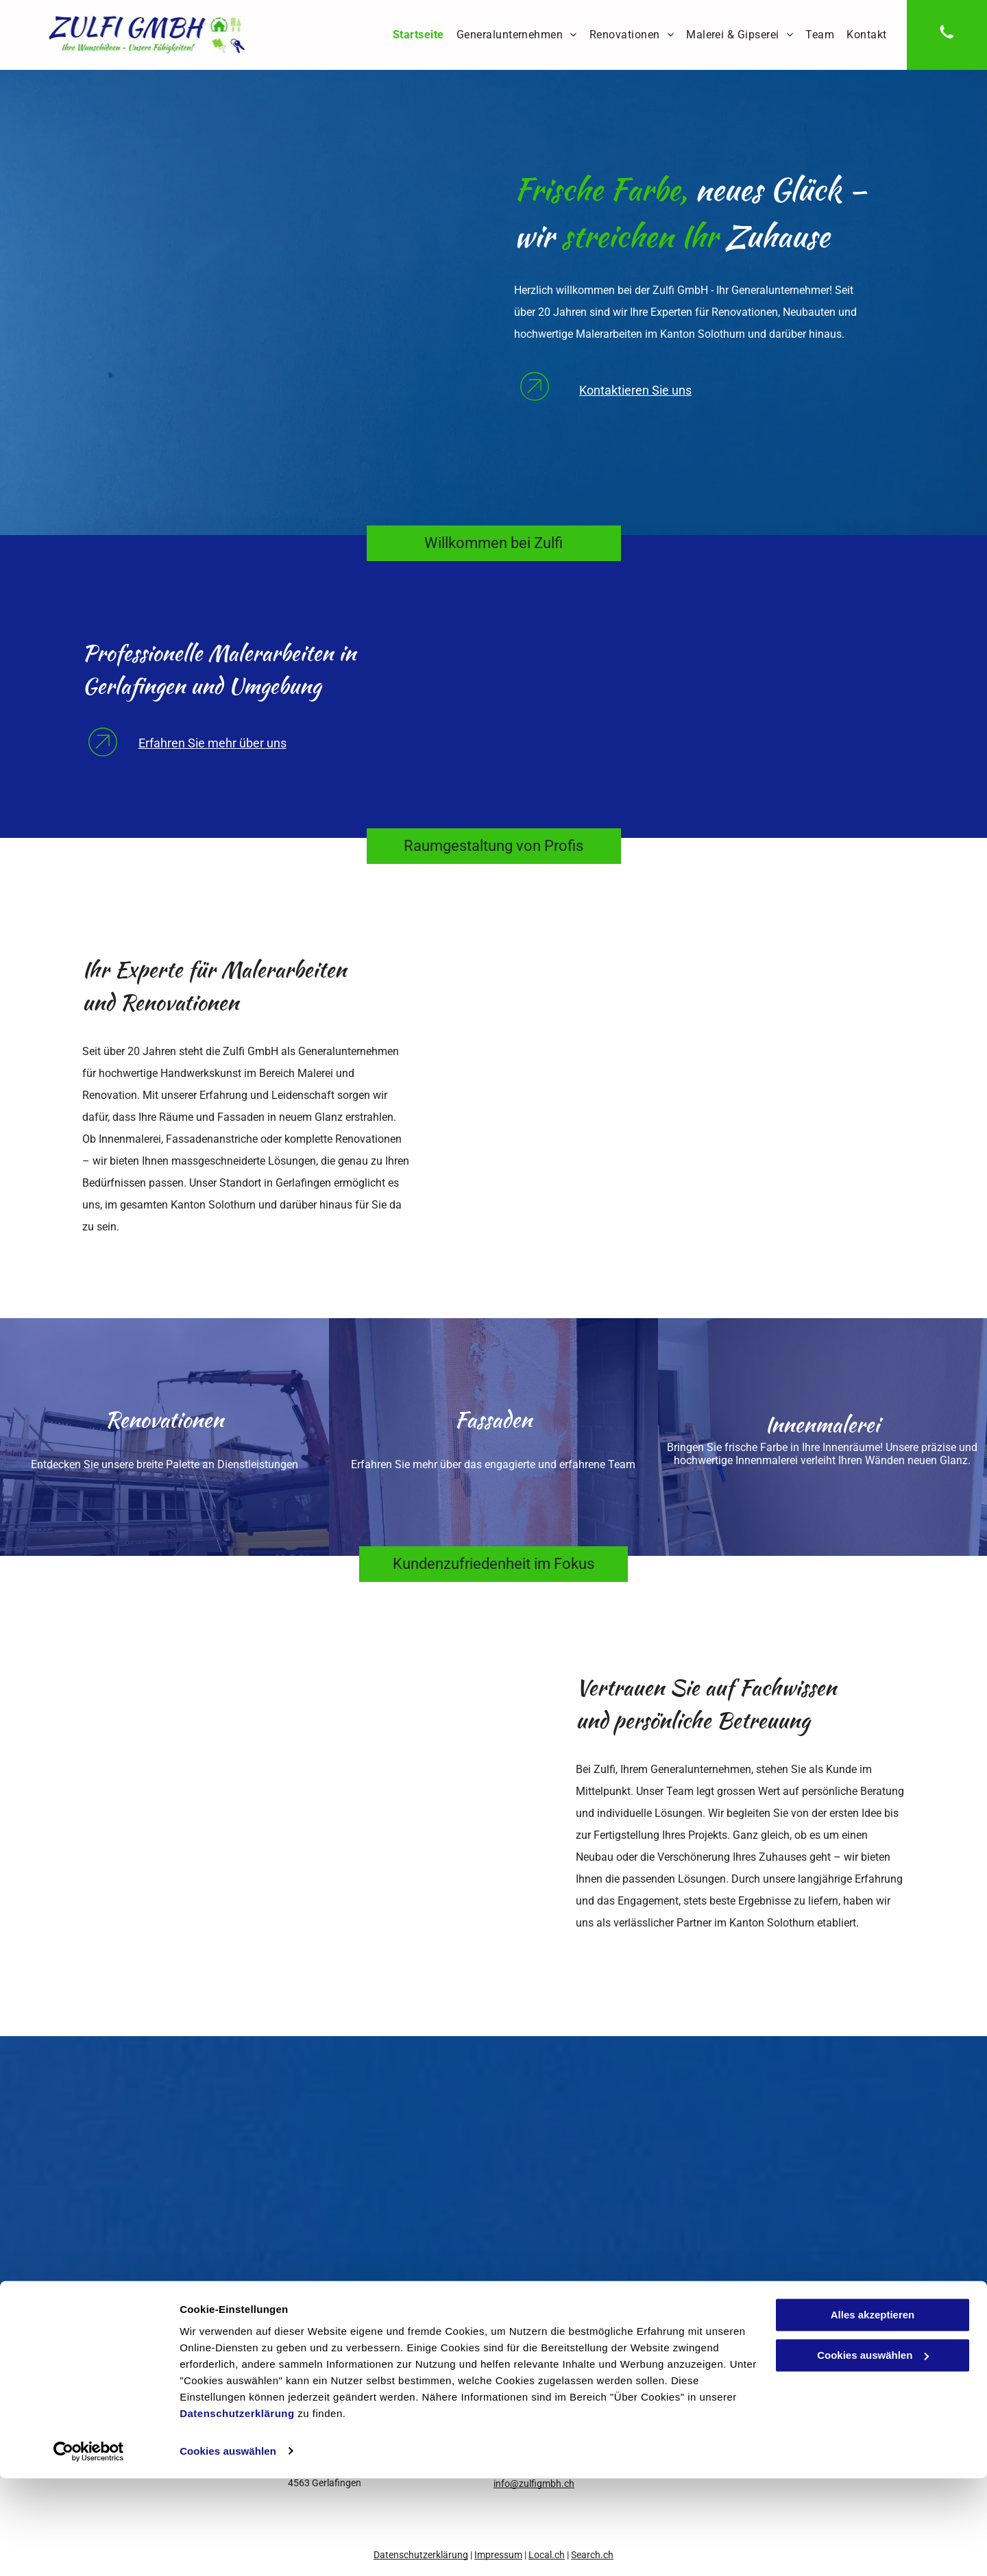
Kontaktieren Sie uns (635, 390)
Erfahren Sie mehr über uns (212, 743)
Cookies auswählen (228, 2549)
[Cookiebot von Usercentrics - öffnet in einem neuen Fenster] (89, 2549)
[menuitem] (418, 35)
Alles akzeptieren (873, 2413)
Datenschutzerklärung (237, 2511)
